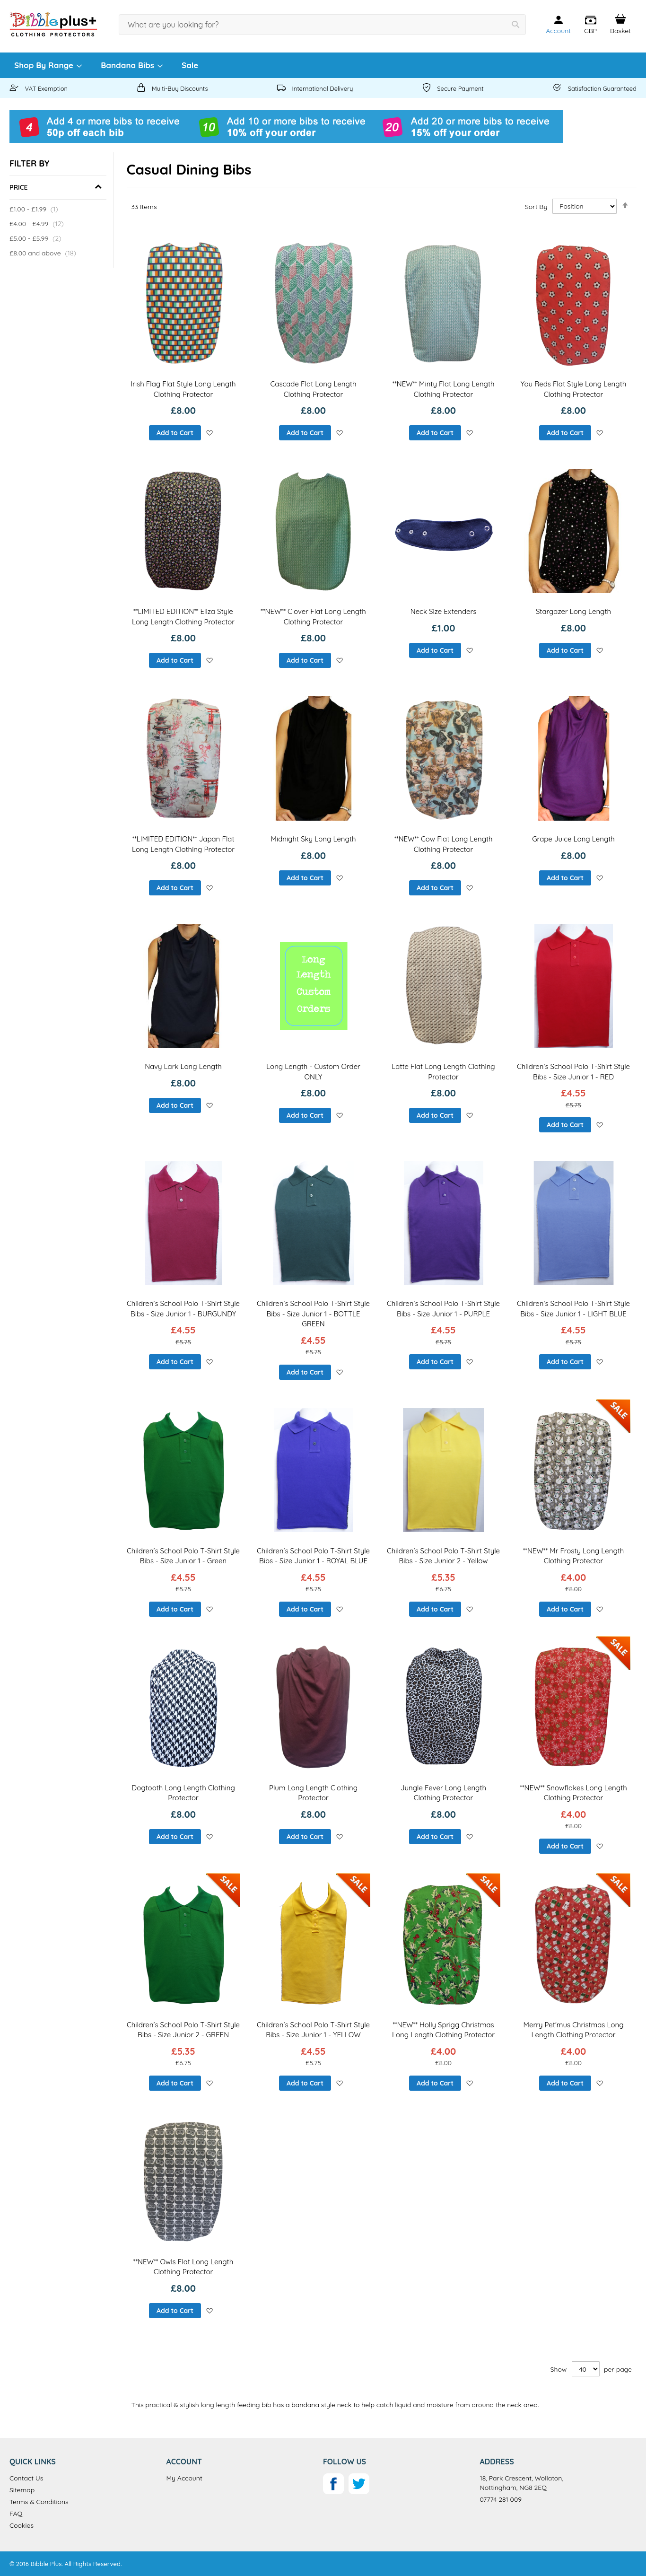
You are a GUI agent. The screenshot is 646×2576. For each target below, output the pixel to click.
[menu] (323, 65)
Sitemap (22, 2490)
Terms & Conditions (39, 2501)
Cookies (21, 2525)
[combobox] (322, 24)
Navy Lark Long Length (183, 1066)
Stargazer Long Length (573, 611)
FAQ (15, 2513)
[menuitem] (47, 65)
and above (44, 253)
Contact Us (26, 2478)
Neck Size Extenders (443, 611)
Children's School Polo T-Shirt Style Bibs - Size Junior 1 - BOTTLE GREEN (313, 1313)
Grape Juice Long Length (573, 838)
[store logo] (53, 24)
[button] (590, 25)
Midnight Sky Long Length (313, 838)
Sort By (536, 206)
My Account (184, 2478)
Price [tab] (18, 187)
